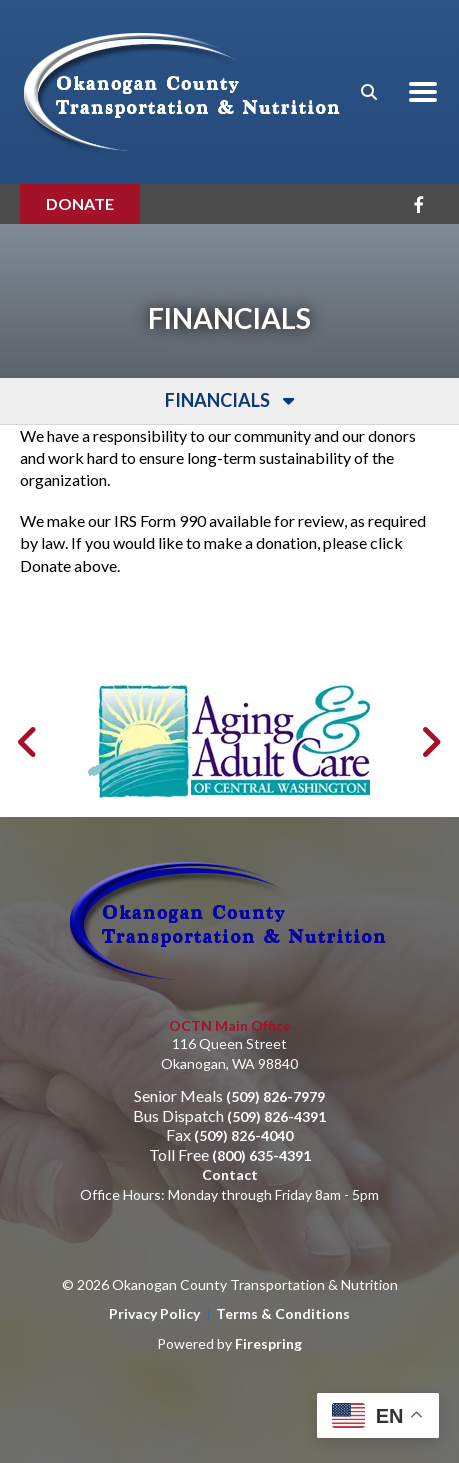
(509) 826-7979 (275, 1058)
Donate (80, 203)
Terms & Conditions (283, 1275)
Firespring (268, 1304)
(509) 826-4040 (243, 1097)
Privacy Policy (154, 1275)
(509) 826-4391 (276, 1077)
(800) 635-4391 (261, 1116)
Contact (230, 1136)
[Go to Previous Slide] (28, 704)
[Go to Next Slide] (430, 704)
